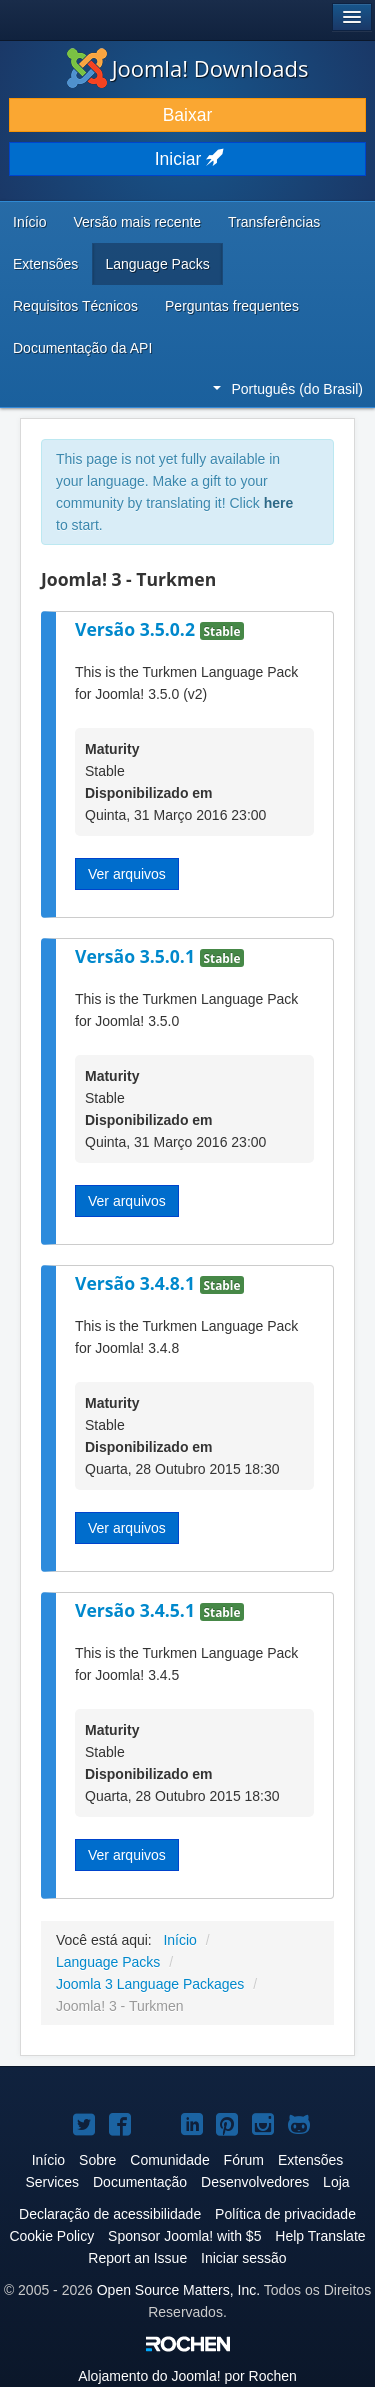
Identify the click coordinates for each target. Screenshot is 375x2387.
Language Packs (157, 264)
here (279, 503)
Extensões (45, 264)
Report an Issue (137, 2258)
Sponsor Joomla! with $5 (184, 2236)
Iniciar (188, 159)
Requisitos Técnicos (75, 306)
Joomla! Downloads (188, 68)
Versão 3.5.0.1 (137, 956)
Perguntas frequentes (232, 306)
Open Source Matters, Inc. (178, 2290)
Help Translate (320, 2236)
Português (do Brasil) (288, 389)
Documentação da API (82, 348)
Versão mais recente (137, 222)
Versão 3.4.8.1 (137, 1283)
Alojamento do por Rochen (187, 2376)
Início (29, 222)
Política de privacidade (285, 2214)
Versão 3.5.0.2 (137, 629)
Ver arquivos (127, 874)
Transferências (274, 222)
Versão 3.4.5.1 (137, 1610)
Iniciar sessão (244, 2258)
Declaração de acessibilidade (110, 2214)
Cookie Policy (51, 2236)
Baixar (188, 115)
